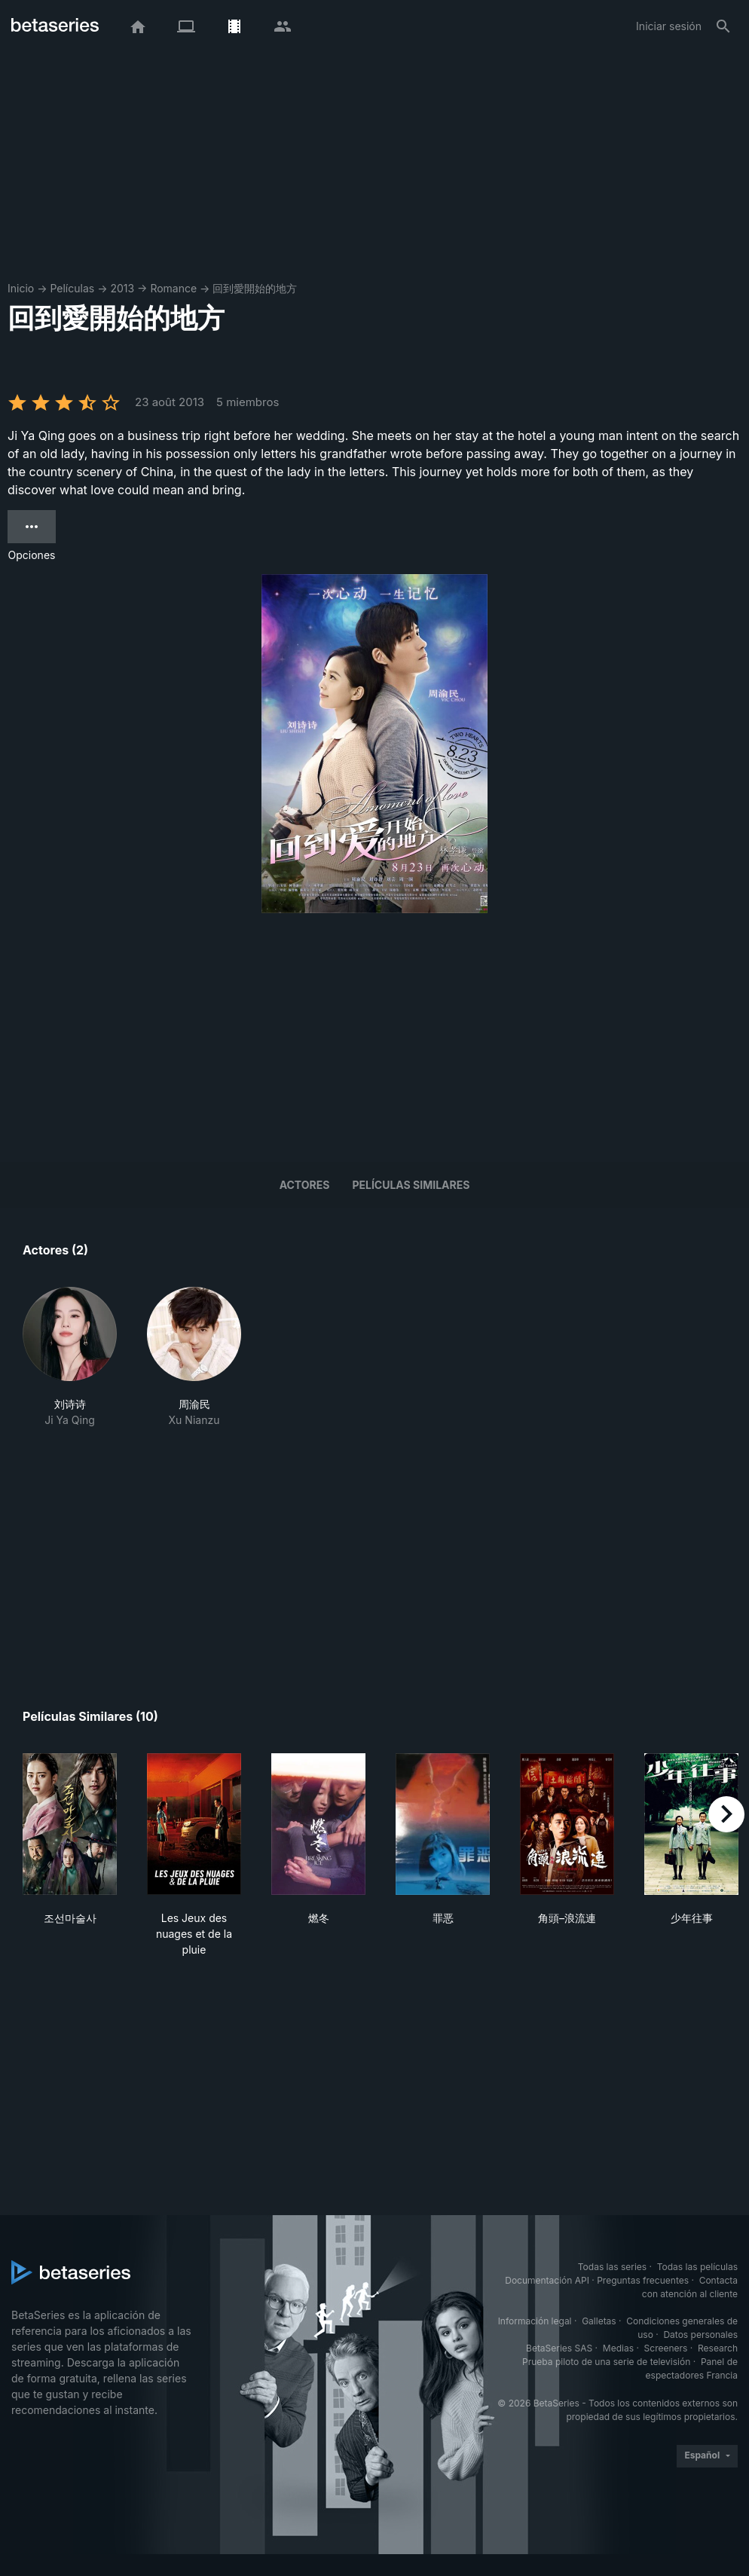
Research (718, 2348)
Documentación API (547, 2280)
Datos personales (700, 2334)
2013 (122, 288)
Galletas (599, 2321)
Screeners (666, 2348)
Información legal (535, 2321)
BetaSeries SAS (559, 2348)
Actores (305, 1184)
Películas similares (410, 1184)
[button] (70, 1357)
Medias (618, 2348)
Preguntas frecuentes (643, 2280)
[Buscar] (723, 26)
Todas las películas (697, 2266)
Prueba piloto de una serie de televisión (606, 2361)
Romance (173, 288)
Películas (72, 288)
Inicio (21, 288)
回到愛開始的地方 (254, 288)
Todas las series (612, 2266)
